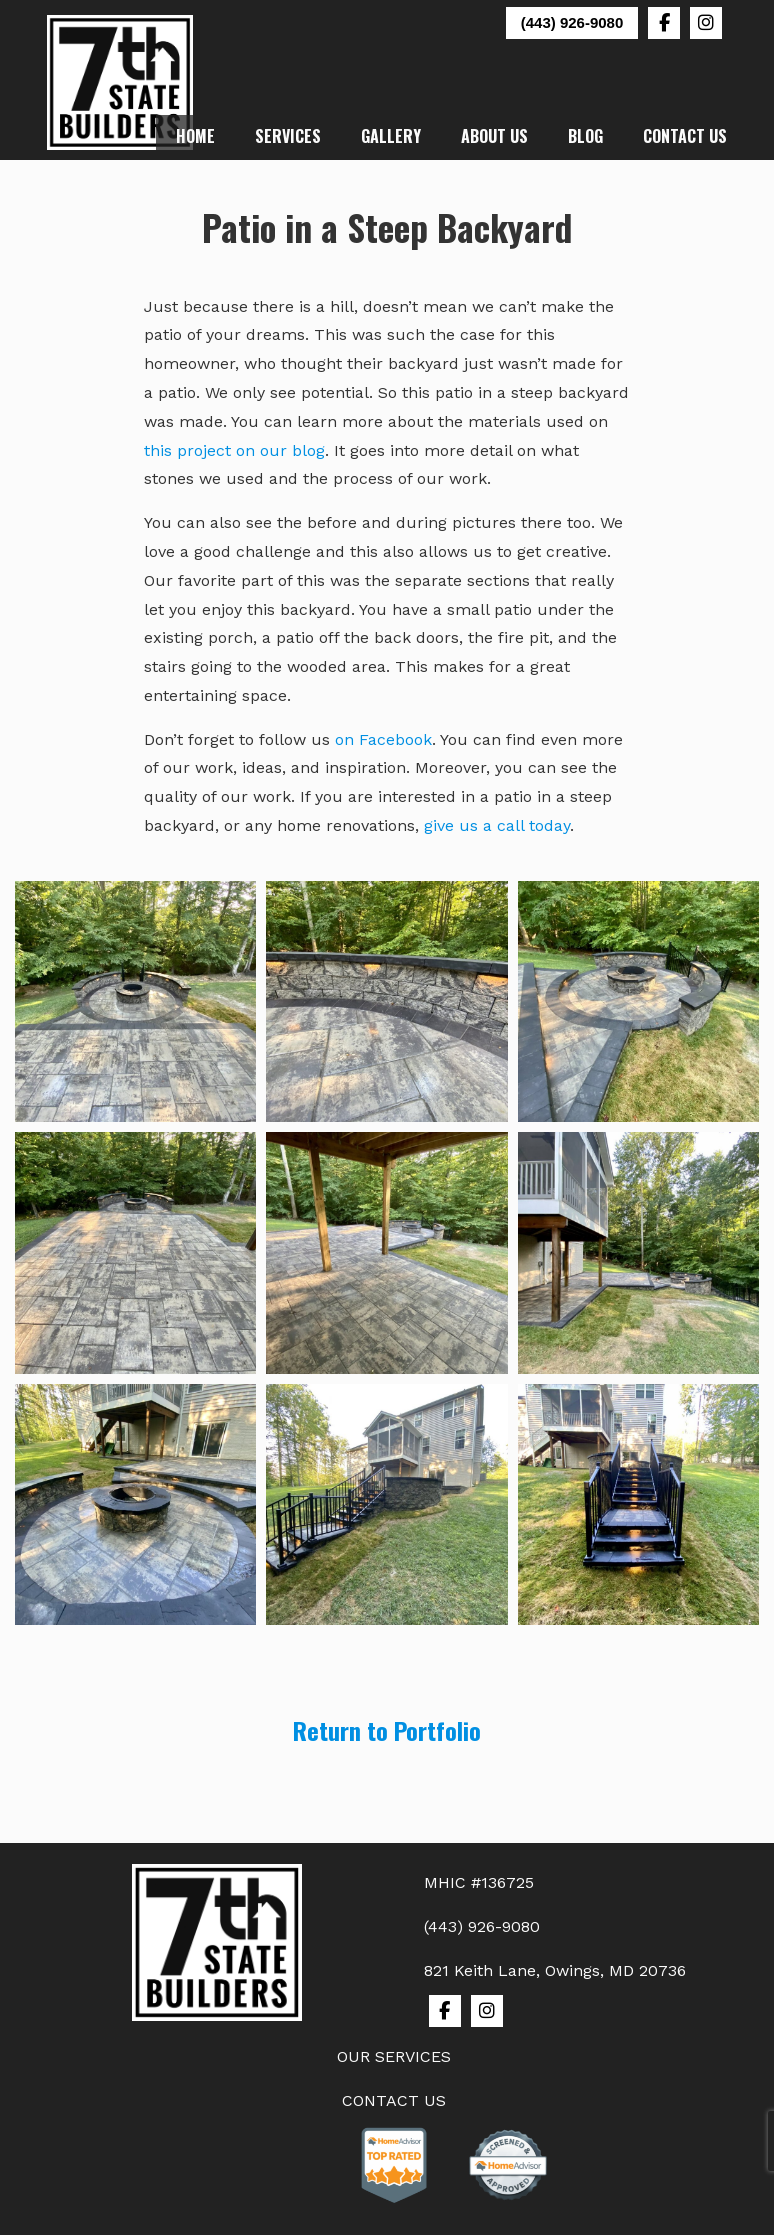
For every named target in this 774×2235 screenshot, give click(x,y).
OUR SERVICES (394, 2056)
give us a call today (497, 825)
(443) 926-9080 (572, 22)
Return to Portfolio (387, 1730)
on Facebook (383, 739)
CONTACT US (394, 2100)
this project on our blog (234, 450)
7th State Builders (121, 82)
